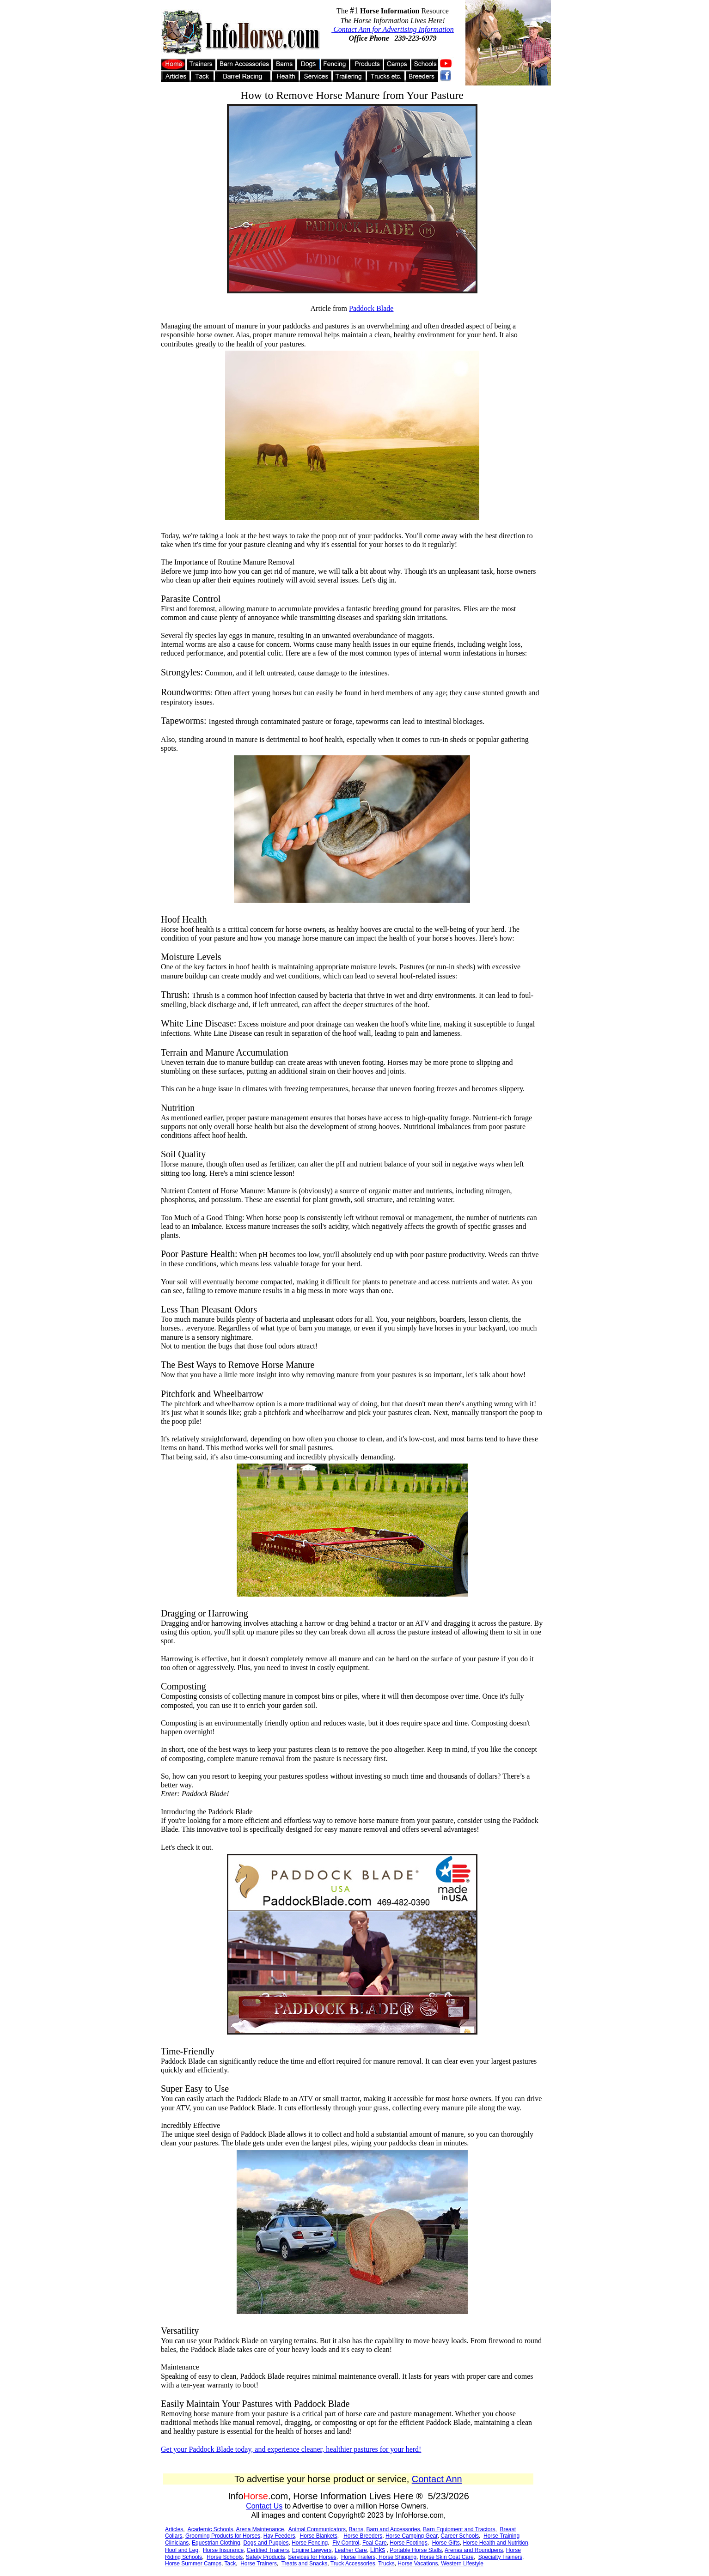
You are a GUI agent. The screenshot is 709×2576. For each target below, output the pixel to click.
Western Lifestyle (461, 2563)
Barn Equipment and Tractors (459, 2529)
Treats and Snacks (304, 2563)
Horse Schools (225, 2557)
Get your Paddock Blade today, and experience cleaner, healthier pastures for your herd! (291, 2449)
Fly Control (345, 2543)
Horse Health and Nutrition (495, 2543)
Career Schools (459, 2536)
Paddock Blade (371, 308)
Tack (230, 2563)
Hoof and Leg (181, 2550)
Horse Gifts (446, 2543)
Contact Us (264, 2506)
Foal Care (374, 2543)
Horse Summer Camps (193, 2563)
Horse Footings (408, 2543)
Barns (356, 2529)
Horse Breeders (362, 2536)
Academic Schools (210, 2529)
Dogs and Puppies (265, 2543)
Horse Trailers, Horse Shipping (378, 2557)
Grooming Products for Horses (222, 2536)
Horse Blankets (318, 2536)
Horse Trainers (258, 2563)
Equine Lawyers (311, 2550)
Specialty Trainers (500, 2557)
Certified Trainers (268, 2550)
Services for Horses (312, 2557)
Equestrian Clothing (216, 2543)
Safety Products (265, 2557)
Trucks (386, 2563)
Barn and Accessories (393, 2529)
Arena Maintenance (260, 2529)
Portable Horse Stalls (416, 2550)
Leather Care (351, 2550)
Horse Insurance (223, 2550)
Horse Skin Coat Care (447, 2557)
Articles (174, 2529)
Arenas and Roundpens (474, 2550)
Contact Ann (437, 2479)
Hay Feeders (279, 2536)
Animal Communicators (317, 2529)
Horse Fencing (310, 2543)
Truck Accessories (352, 2563)
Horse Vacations (417, 2563)
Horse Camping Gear (411, 2536)
